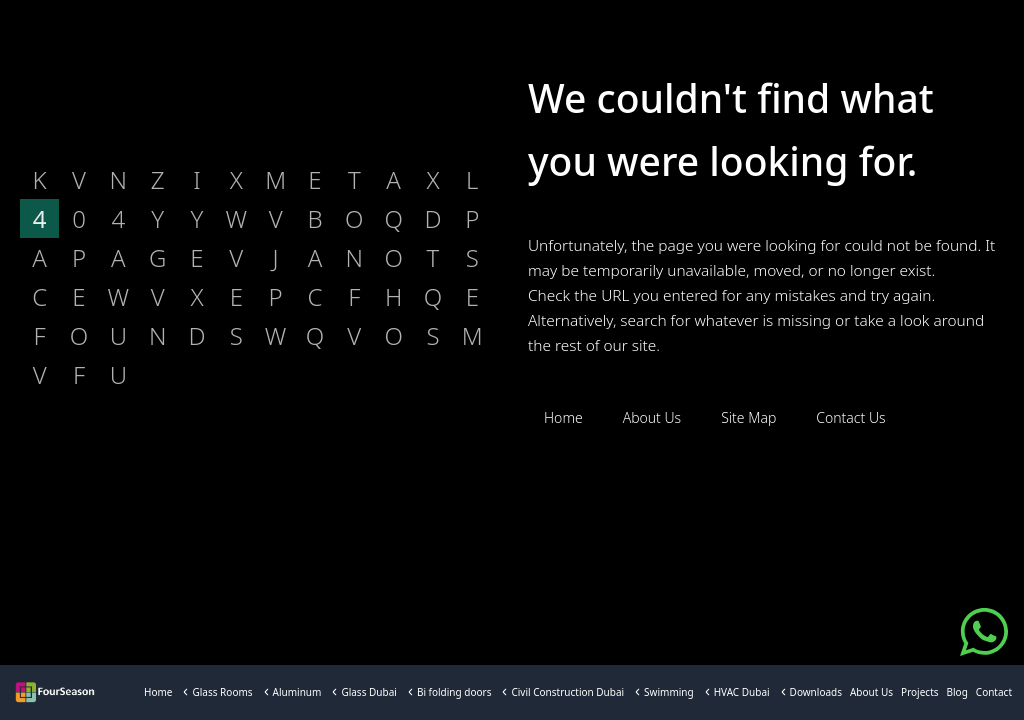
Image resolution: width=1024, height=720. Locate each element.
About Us (871, 692)
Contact (994, 692)
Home (158, 692)
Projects (919, 692)
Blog (957, 692)
